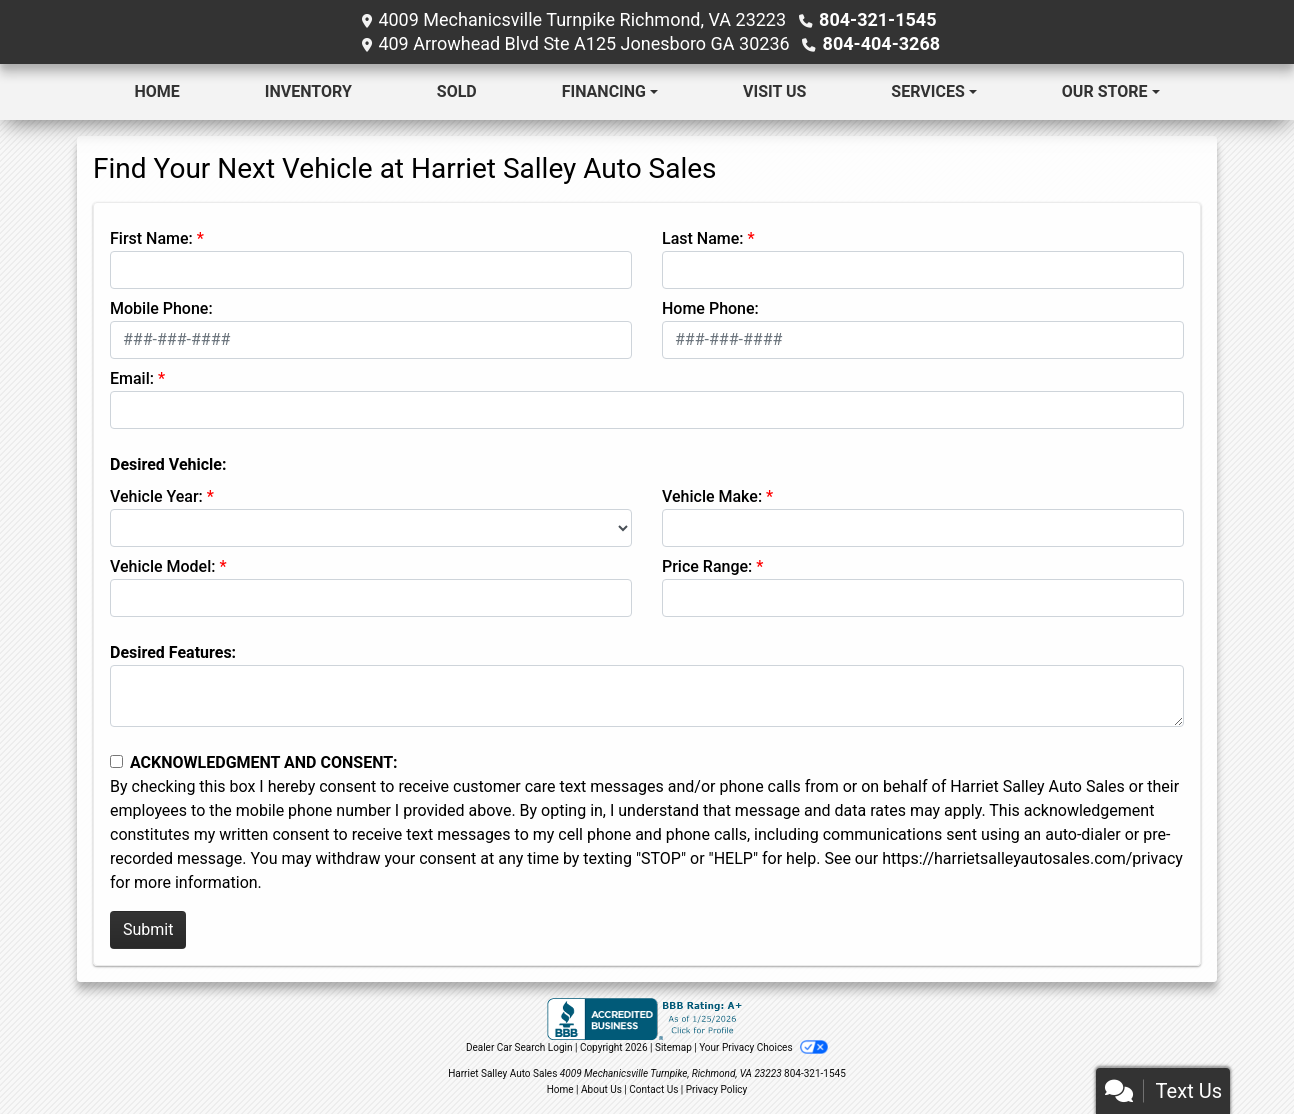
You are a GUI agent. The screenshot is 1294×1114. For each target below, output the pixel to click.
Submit (148, 929)
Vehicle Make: (712, 496)
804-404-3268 (881, 43)
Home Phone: (710, 308)
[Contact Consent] (116, 761)
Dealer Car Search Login (519, 1047)
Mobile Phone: (161, 308)
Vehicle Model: (162, 566)
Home (560, 1089)
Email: (132, 378)
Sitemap (673, 1047)
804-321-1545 (877, 19)
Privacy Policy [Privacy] (717, 1089)
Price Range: (707, 566)
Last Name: (703, 238)
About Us (601, 1089)
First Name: (151, 238)
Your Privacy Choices (763, 1047)
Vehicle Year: (156, 496)
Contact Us (653, 1089)
